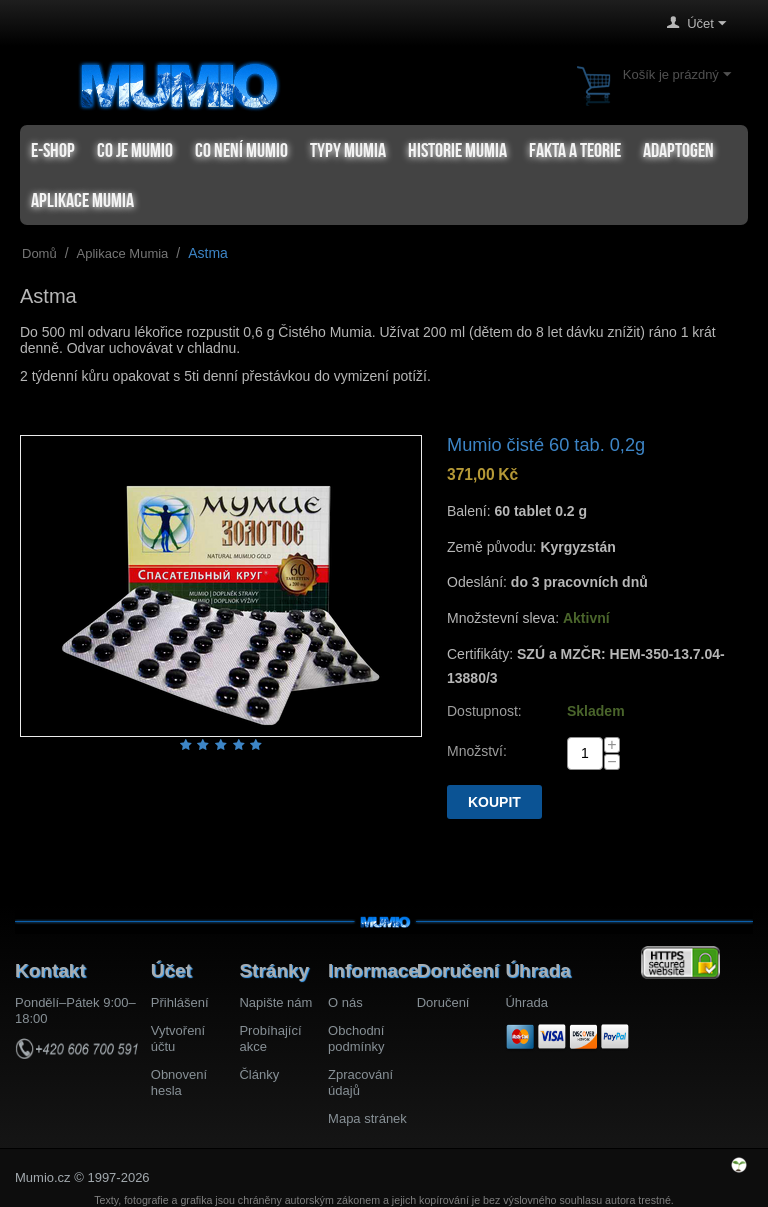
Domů (39, 253)
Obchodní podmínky (356, 1038)
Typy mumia (348, 150)
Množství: (477, 751)
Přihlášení (180, 1002)
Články (259, 1074)
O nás (345, 1002)
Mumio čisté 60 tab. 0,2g (546, 445)
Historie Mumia (457, 150)
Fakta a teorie (575, 150)
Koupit (494, 802)
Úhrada (526, 1002)
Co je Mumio (135, 150)
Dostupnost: (484, 711)
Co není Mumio (241, 150)
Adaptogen (678, 150)
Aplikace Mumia (82, 200)
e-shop (53, 150)
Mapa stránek (367, 1118)
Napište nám (275, 1002)
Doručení (443, 1002)
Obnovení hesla (179, 1082)
